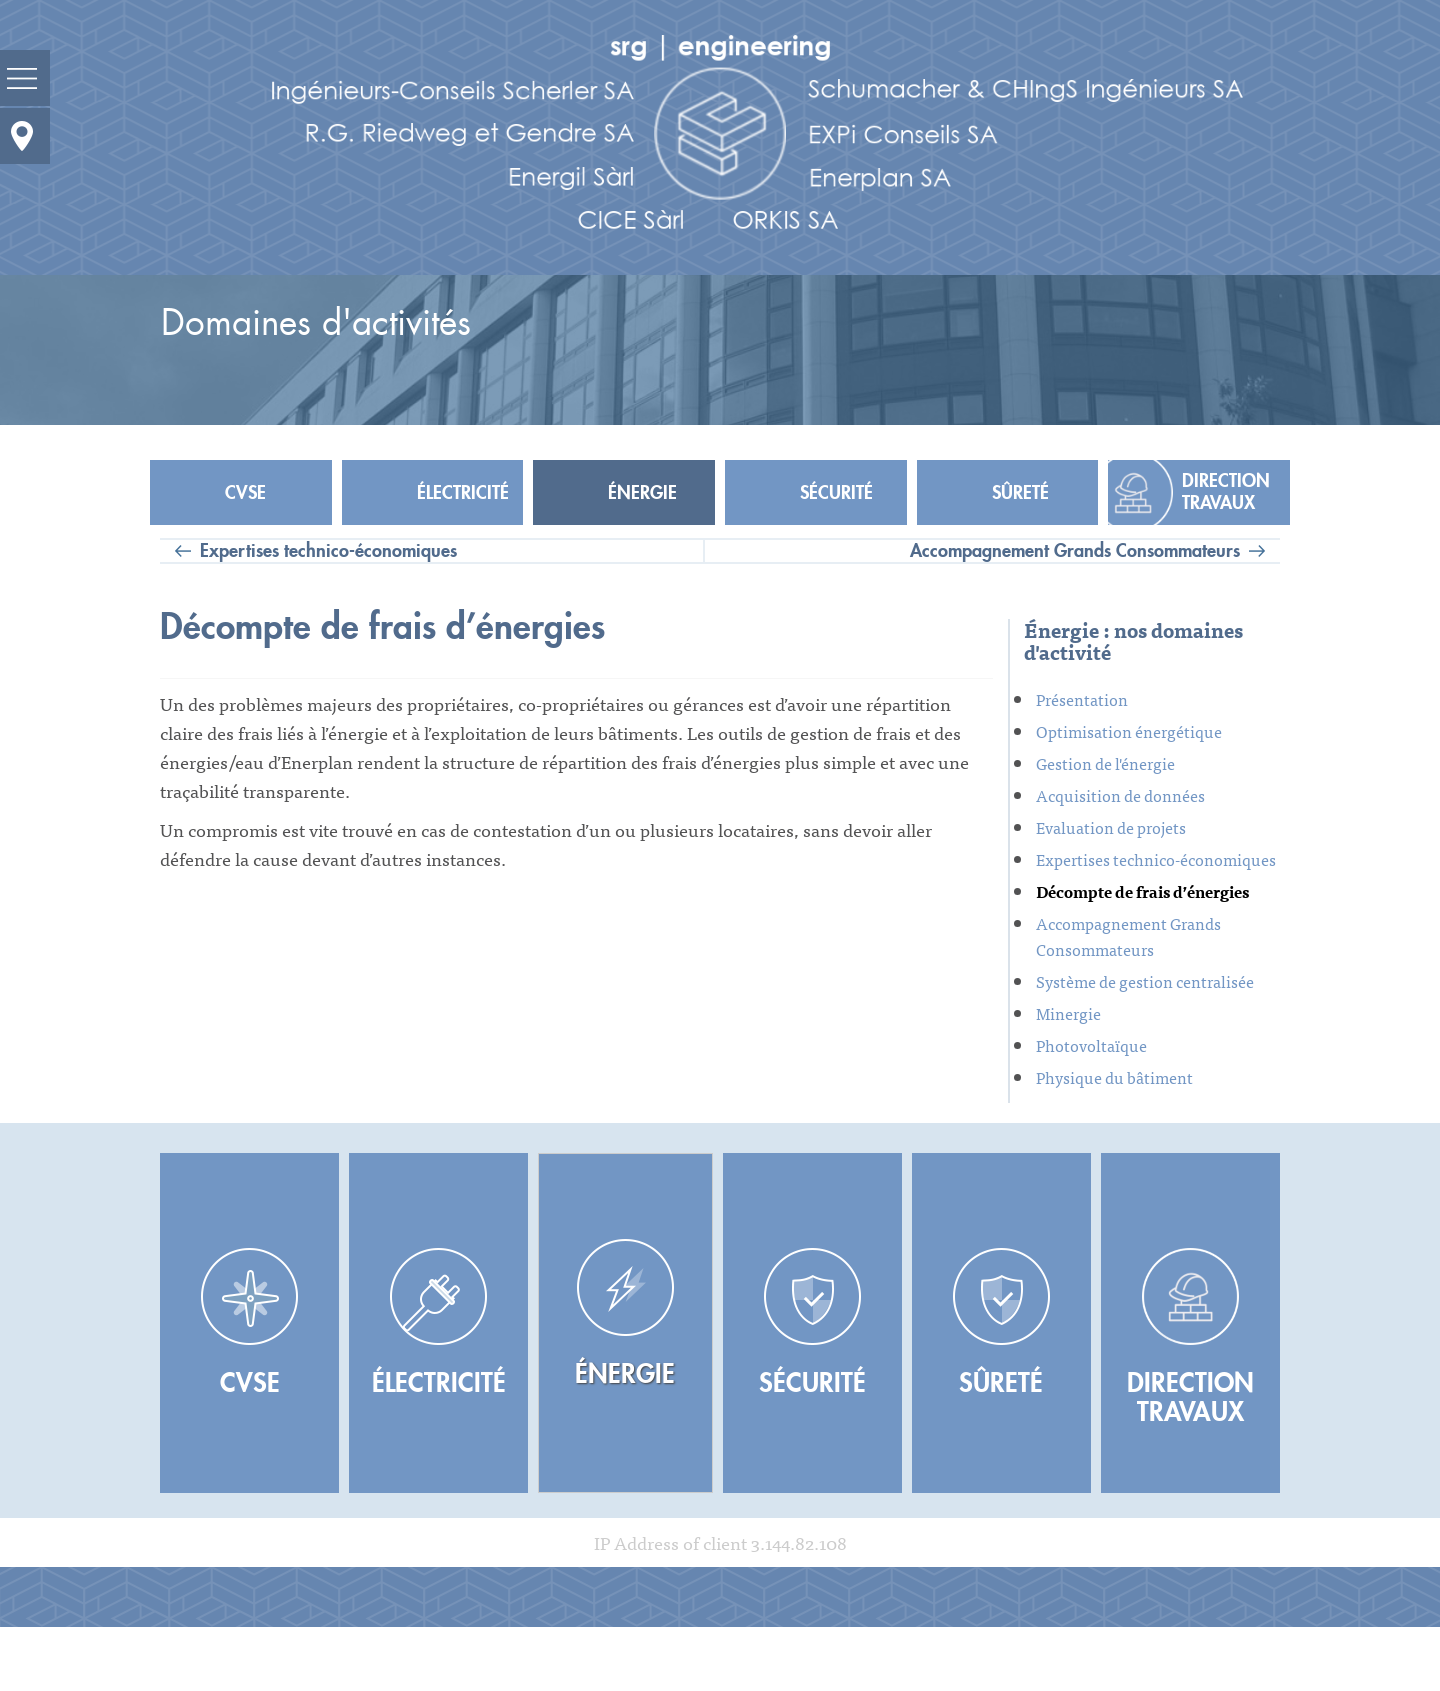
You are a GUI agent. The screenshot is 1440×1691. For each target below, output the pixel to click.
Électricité (463, 493)
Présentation (1082, 699)
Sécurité (836, 493)
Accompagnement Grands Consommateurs (1075, 551)
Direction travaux (1226, 492)
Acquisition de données (1120, 795)
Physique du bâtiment (1114, 1077)
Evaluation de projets (1111, 827)
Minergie (1068, 1013)
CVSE (245, 493)
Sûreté (1020, 493)
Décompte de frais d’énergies (1142, 891)
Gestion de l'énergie (1105, 763)
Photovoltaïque (1091, 1045)
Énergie (642, 493)
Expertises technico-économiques (328, 551)
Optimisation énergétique (1129, 731)
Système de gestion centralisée (1145, 981)
